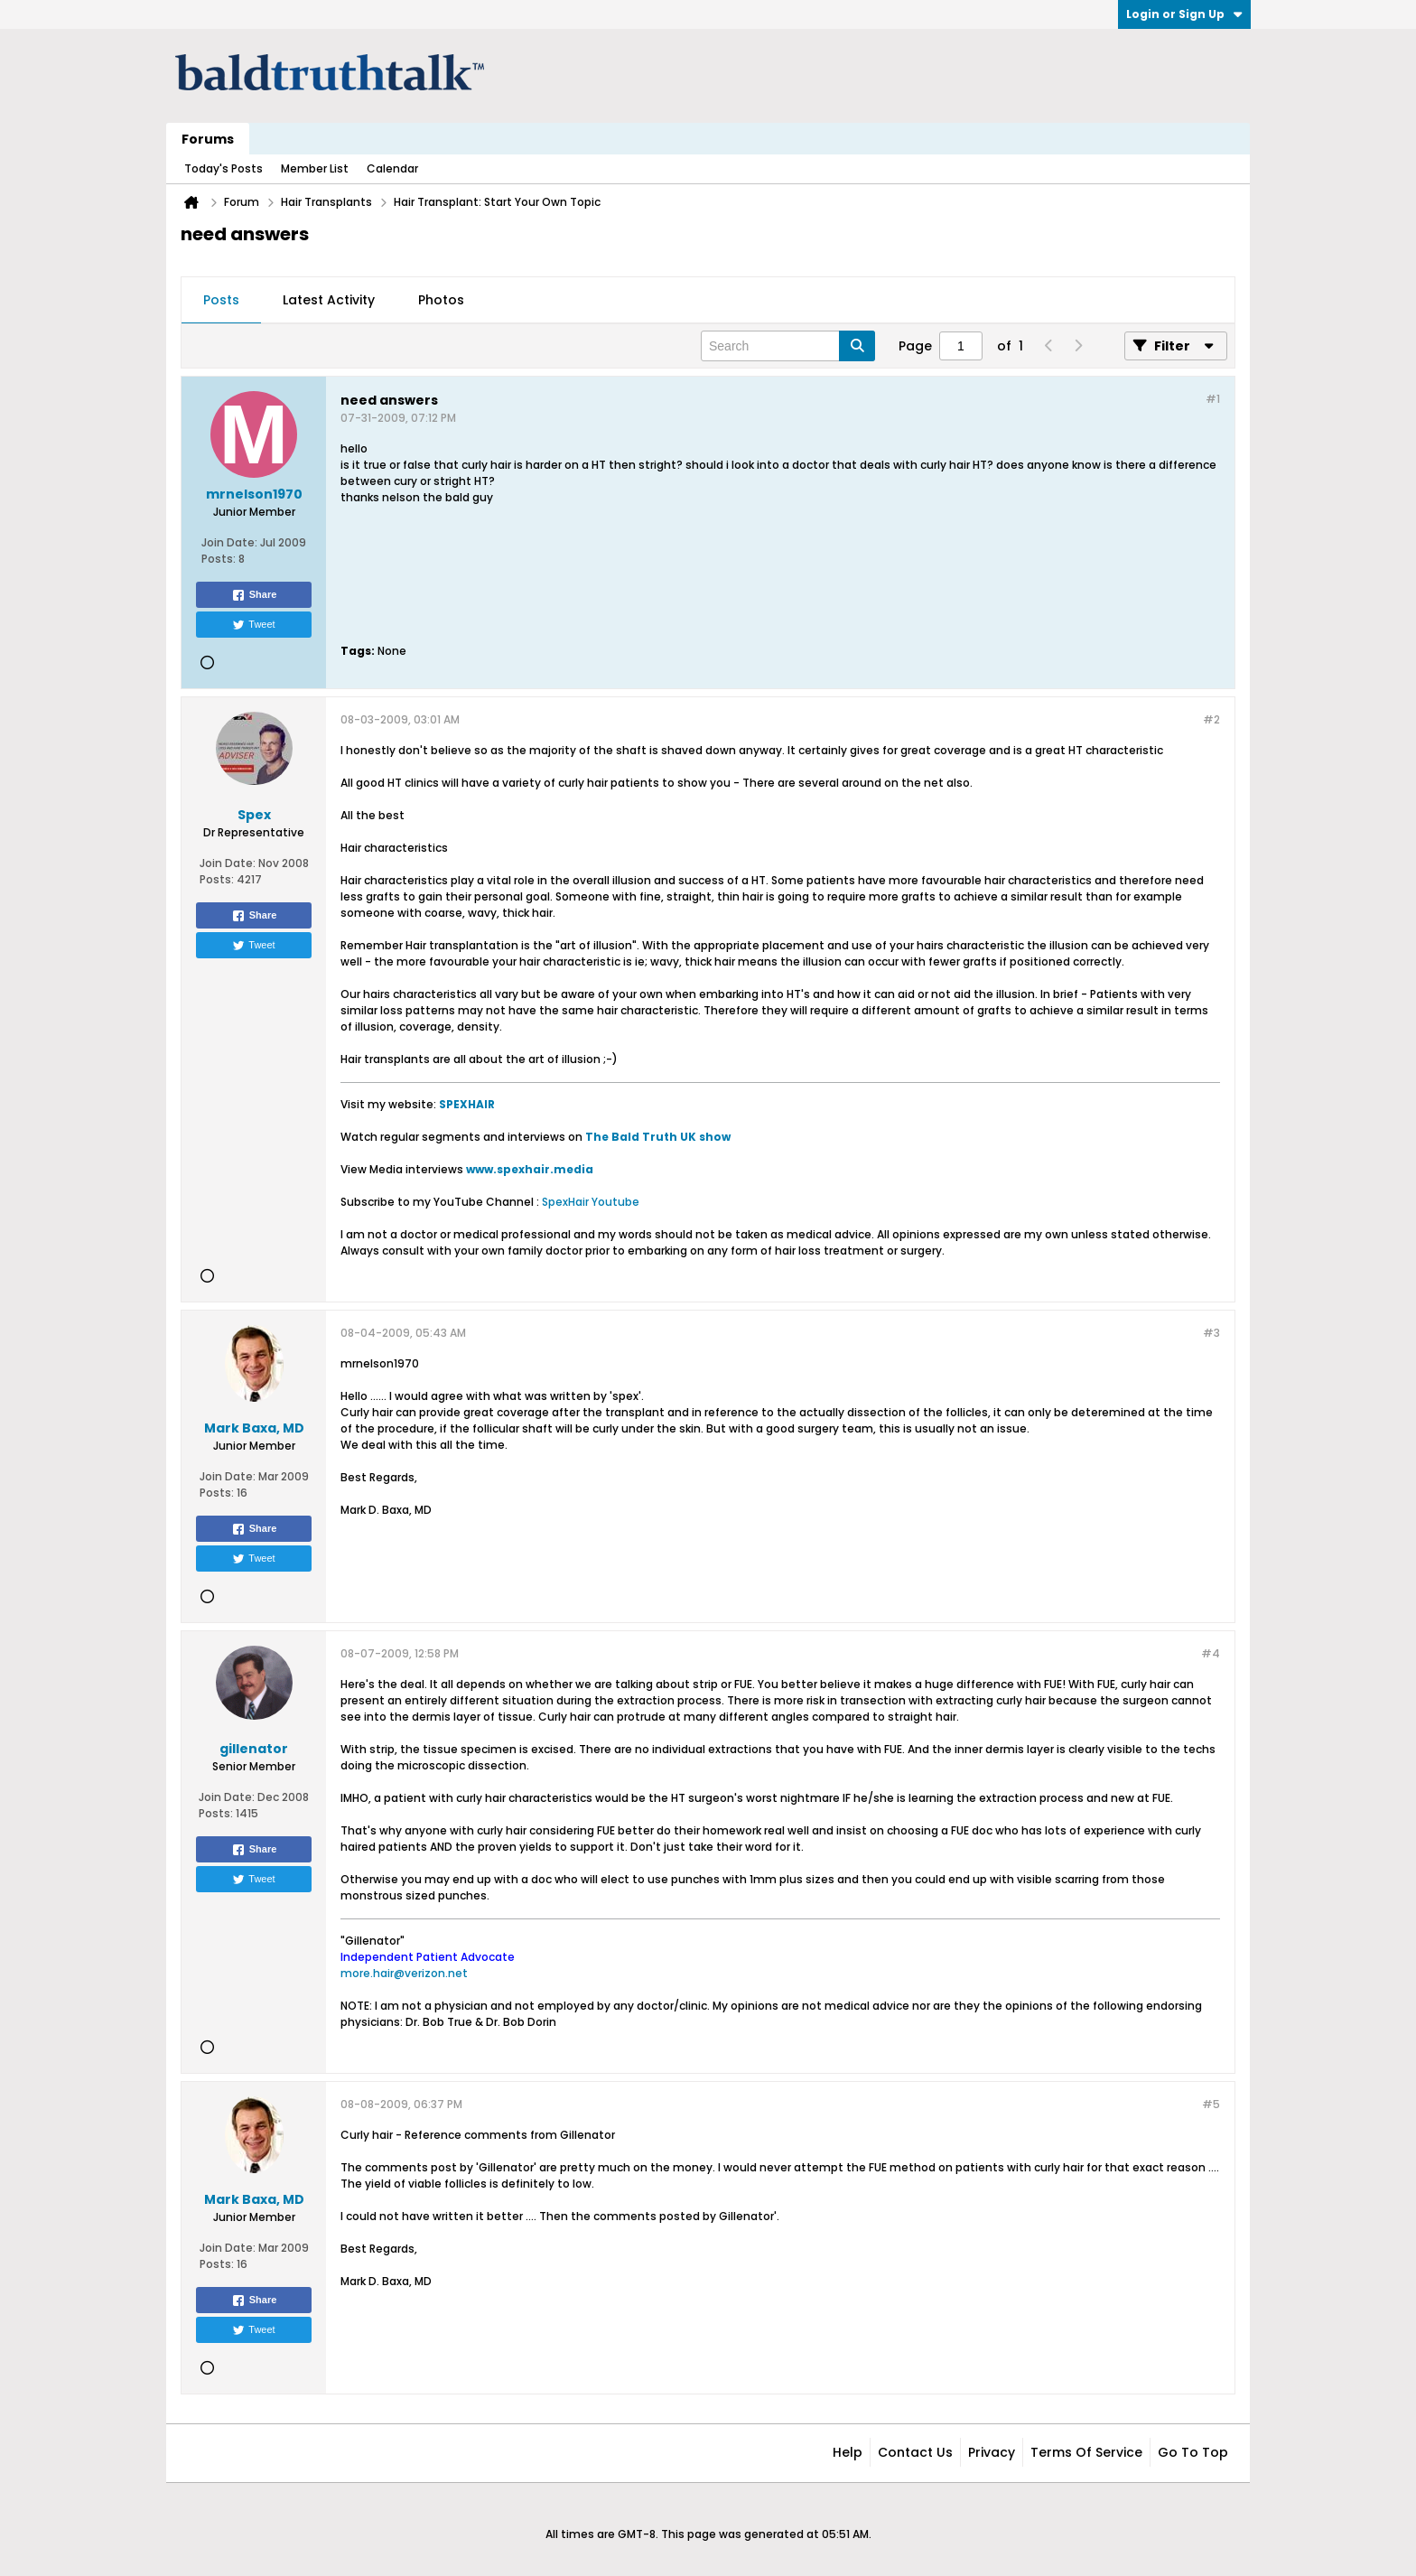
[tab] (221, 300)
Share (254, 595)
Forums (208, 139)
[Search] (788, 346)
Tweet (253, 625)
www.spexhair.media (529, 1169)
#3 (1211, 1332)
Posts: (218, 558)
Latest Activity (329, 300)
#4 (1210, 1653)
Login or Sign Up (1184, 14)
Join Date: (229, 542)
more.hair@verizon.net (404, 1973)
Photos (441, 300)
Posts (221, 300)
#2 (1211, 719)
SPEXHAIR (467, 1104)
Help (847, 2452)
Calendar (392, 168)
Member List (315, 168)
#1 (1213, 398)
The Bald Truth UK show (658, 1136)
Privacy (991, 2452)
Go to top (1193, 2452)
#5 (1211, 2104)
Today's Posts (223, 168)
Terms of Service (1086, 2452)
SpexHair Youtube (590, 1201)
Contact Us (915, 2452)
